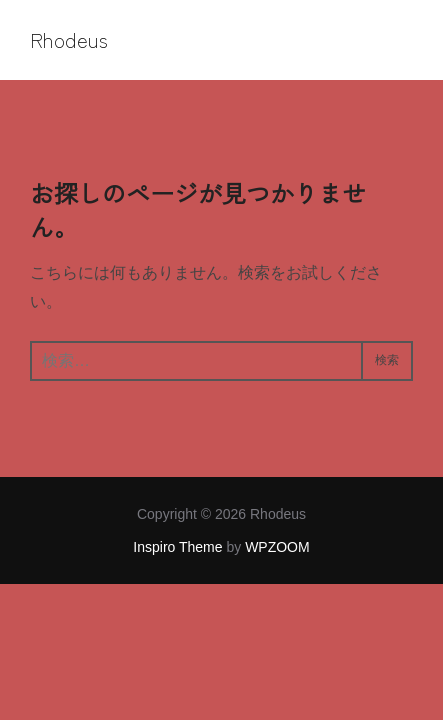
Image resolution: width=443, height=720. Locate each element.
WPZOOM (277, 547)
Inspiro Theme (177, 547)
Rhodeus (69, 40)
